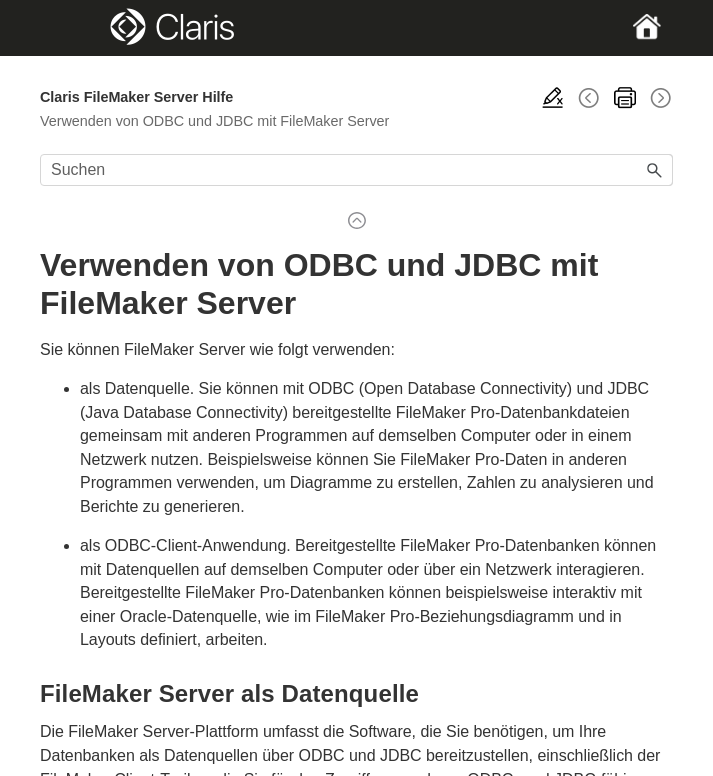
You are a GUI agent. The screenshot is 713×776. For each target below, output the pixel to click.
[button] (655, 170)
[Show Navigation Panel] (70, 28)
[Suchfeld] (356, 170)
